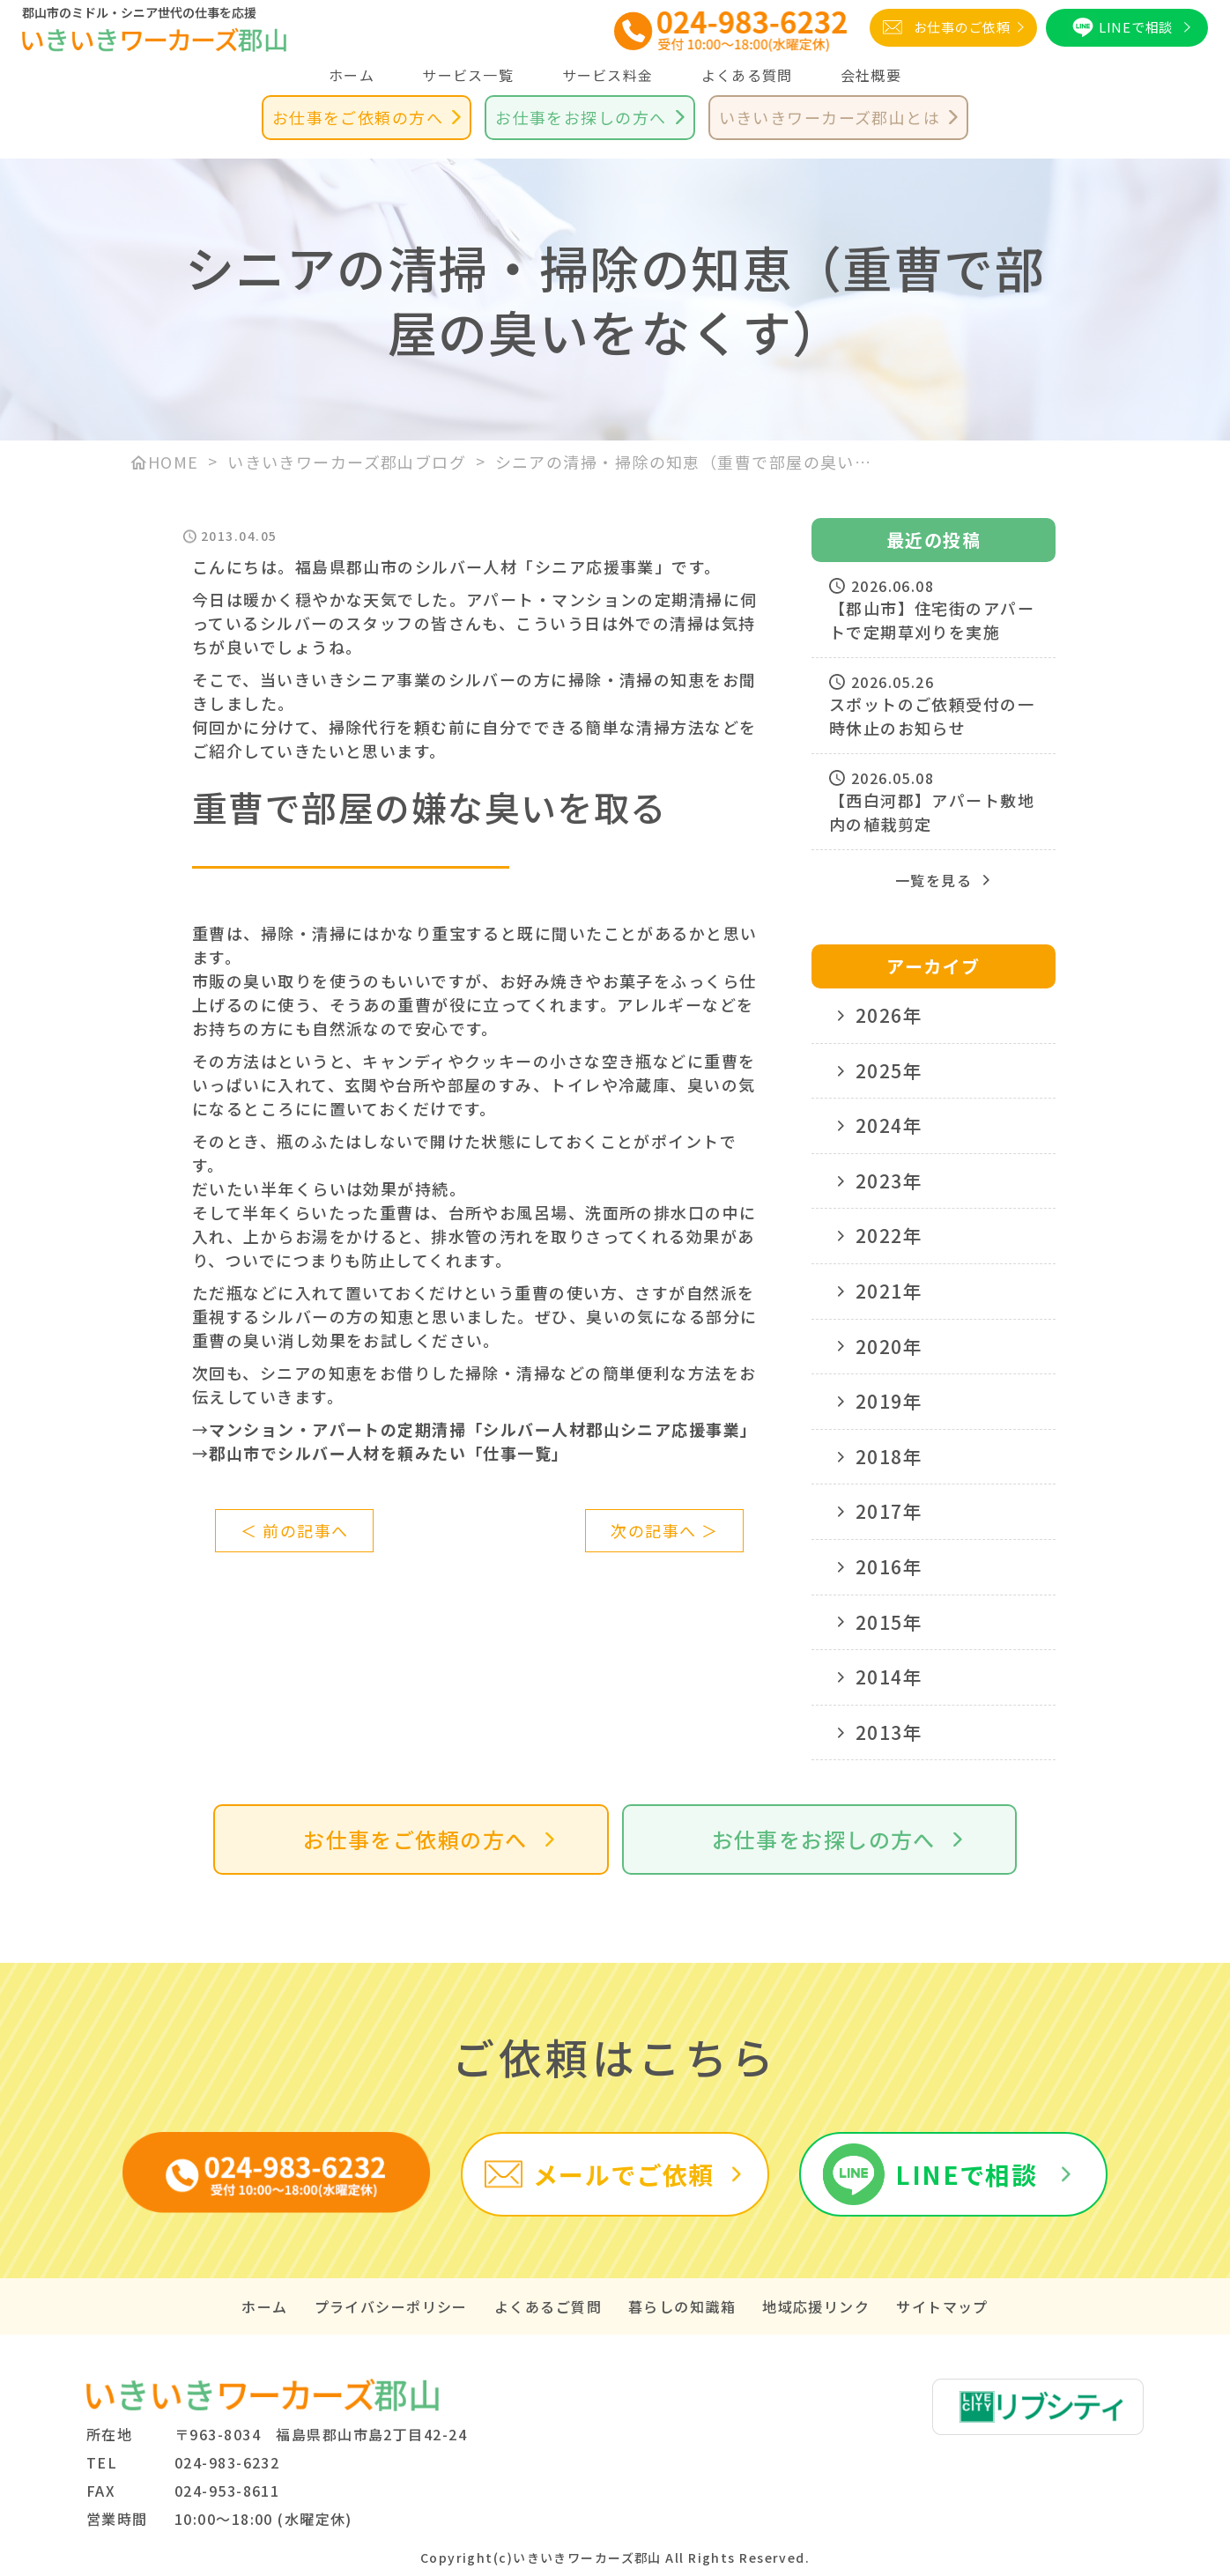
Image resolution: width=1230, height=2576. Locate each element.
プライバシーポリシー (391, 2306)
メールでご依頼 (624, 2174)
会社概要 (871, 74)
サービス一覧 (468, 74)
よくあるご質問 (548, 2306)
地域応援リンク (816, 2306)
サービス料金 (608, 74)
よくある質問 (747, 74)
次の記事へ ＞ (664, 1530)
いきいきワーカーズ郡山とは (830, 117)
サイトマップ (942, 2306)
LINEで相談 (1136, 27)
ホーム (351, 74)
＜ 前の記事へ (294, 1530)
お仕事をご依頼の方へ (357, 117)
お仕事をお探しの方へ (580, 117)
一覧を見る (933, 880)
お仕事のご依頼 (962, 27)
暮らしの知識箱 (682, 2306)
